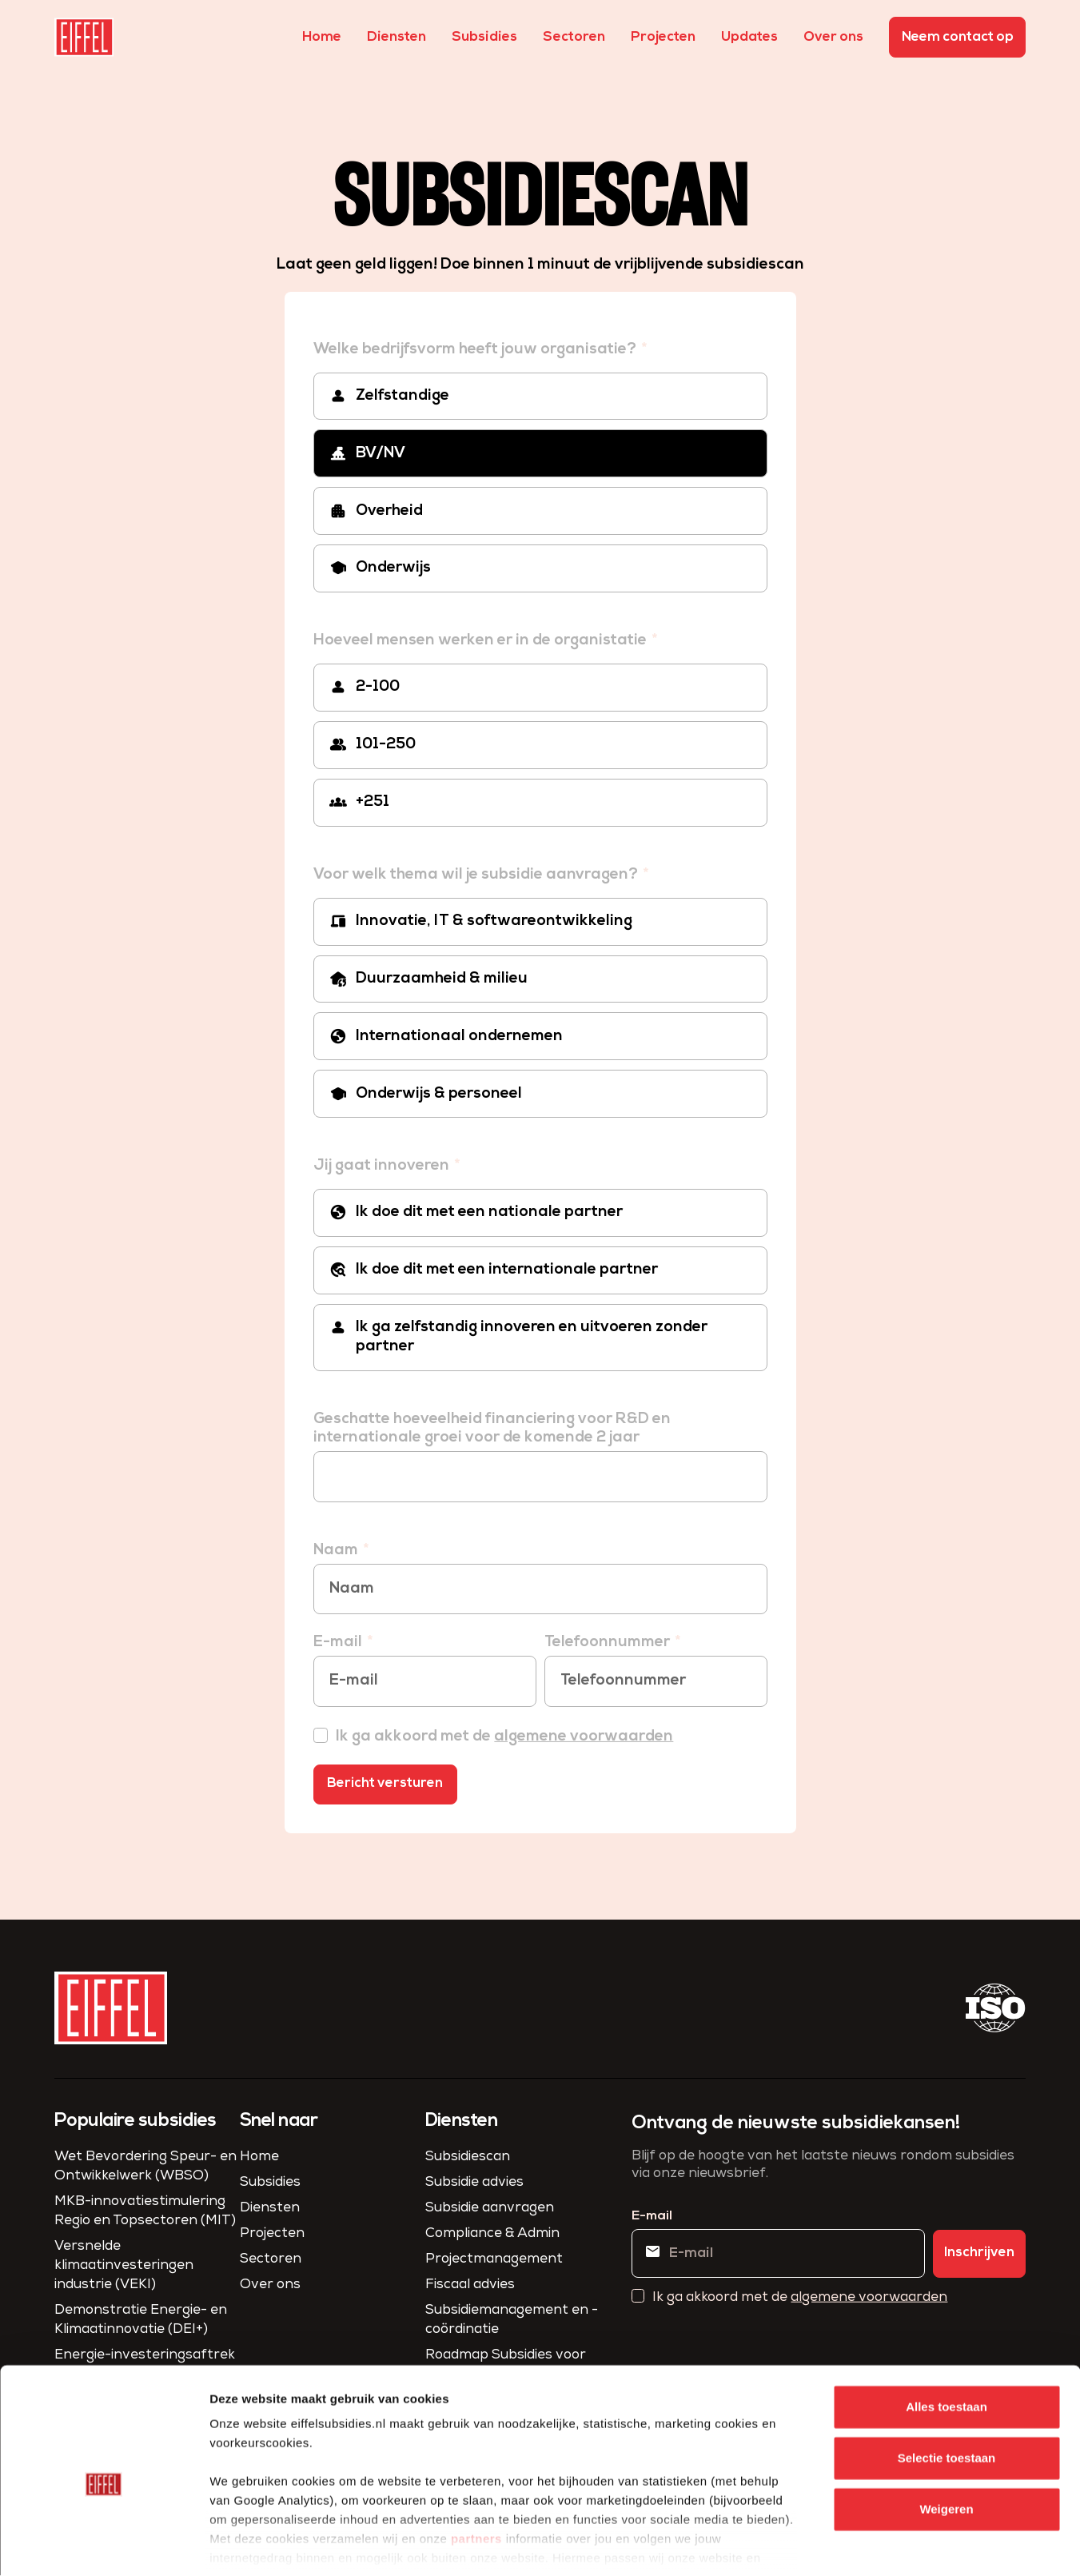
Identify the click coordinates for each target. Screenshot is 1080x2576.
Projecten (663, 37)
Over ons (833, 37)
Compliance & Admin (492, 2234)
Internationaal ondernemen (459, 1036)
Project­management (494, 2260)
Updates (749, 37)
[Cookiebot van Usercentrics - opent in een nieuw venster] (103, 2545)
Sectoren (574, 37)
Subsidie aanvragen (489, 2208)
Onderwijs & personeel (439, 1094)
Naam (337, 1550)
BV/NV (380, 453)
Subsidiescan (467, 2157)
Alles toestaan (946, 2331)
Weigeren (946, 2433)
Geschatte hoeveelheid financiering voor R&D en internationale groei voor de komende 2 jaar (492, 1429)
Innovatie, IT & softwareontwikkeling (494, 921)
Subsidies (484, 37)
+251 (372, 802)
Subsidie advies (474, 2183)
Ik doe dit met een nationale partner (489, 1212)
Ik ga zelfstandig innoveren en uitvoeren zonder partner (531, 1337)
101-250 (386, 744)
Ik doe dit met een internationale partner (507, 1270)
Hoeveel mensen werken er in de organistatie (481, 640)
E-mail (339, 1642)
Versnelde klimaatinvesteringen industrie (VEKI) (123, 2266)
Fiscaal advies (470, 2285)
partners (476, 2463)
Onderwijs (393, 568)
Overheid (389, 511)
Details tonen (864, 2544)
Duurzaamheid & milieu (442, 979)
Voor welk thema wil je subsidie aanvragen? (477, 875)
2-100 (378, 687)
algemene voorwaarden (584, 1737)
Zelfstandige (402, 396)
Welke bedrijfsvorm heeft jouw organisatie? (476, 349)
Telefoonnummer (608, 1642)
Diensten (396, 37)
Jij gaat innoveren (382, 1166)
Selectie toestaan (947, 2382)
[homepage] (84, 37)
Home (321, 37)
